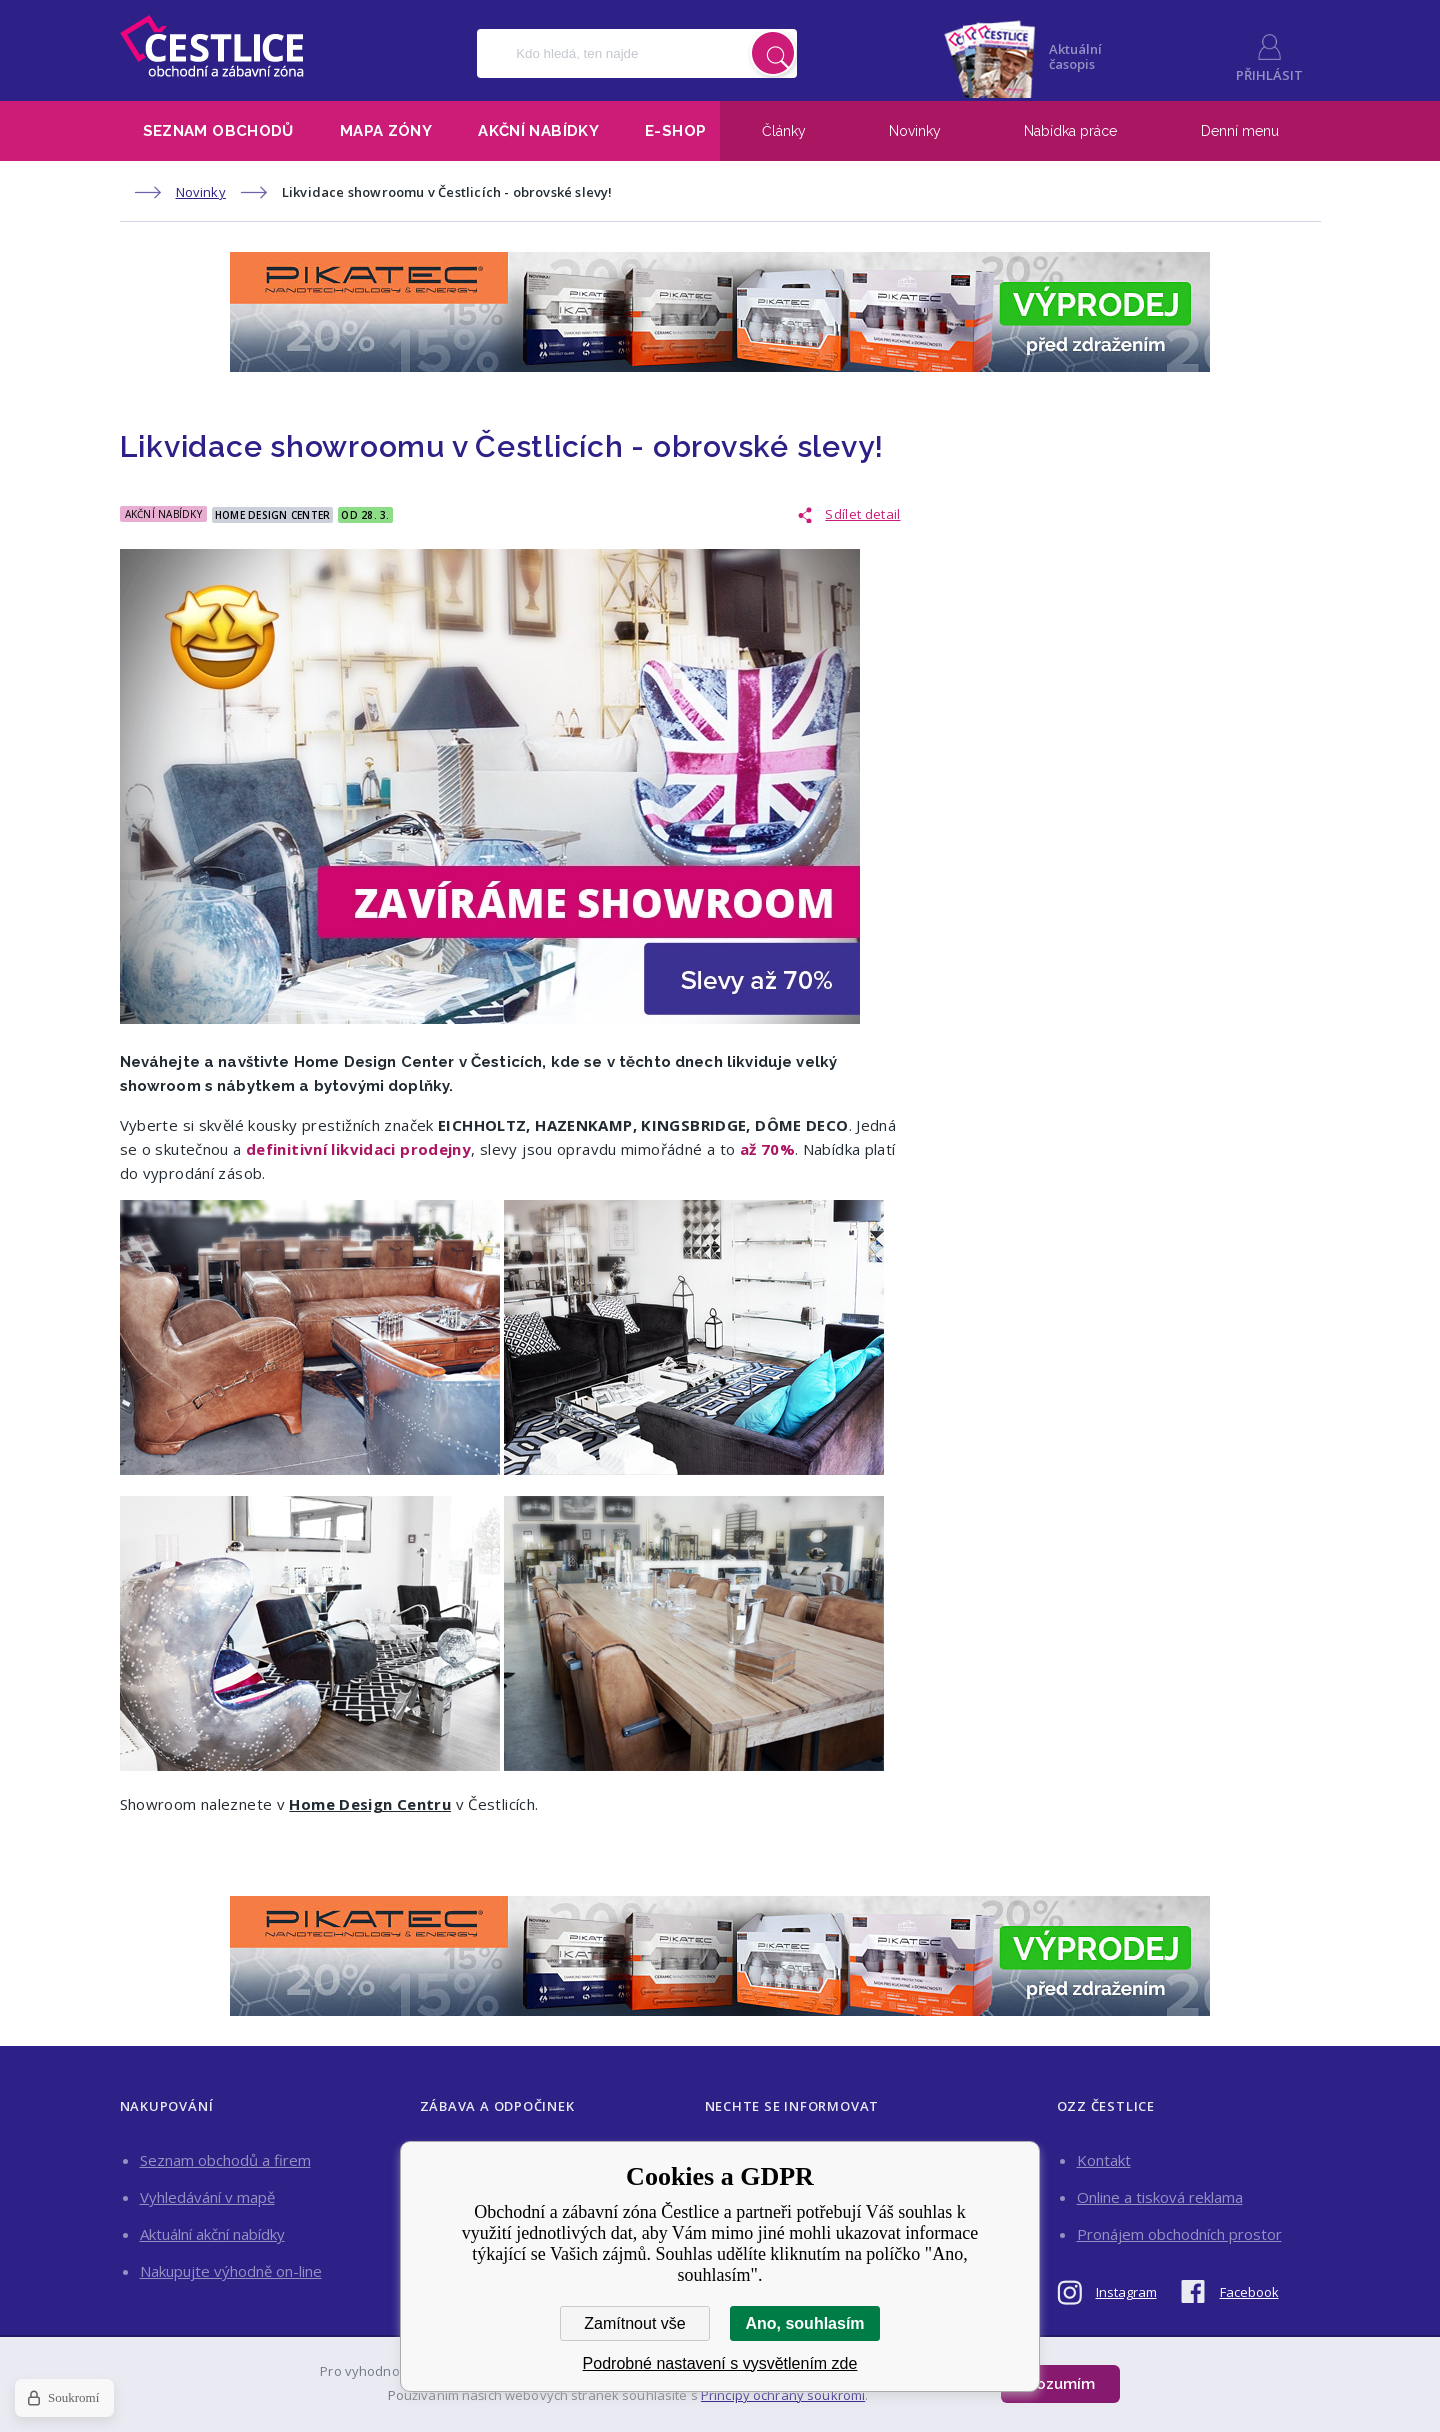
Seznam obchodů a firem (225, 2160)
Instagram (1126, 2292)
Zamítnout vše (634, 2323)
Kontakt (1104, 2160)
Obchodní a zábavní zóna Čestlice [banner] (212, 46)
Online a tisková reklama (1160, 2197)
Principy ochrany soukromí (783, 2395)
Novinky (915, 131)
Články (784, 131)
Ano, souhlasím (804, 2323)
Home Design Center (273, 515)
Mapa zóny (386, 131)
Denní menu (1240, 131)
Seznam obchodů (218, 131)
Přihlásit (1269, 75)
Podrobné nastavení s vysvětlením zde (720, 2363)
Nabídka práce (1070, 131)
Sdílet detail (862, 514)
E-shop (675, 131)
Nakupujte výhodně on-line (231, 2271)
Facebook (1249, 2292)
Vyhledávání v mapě (207, 2197)
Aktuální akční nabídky (212, 2234)
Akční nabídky (538, 131)
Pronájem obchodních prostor (1179, 2234)
